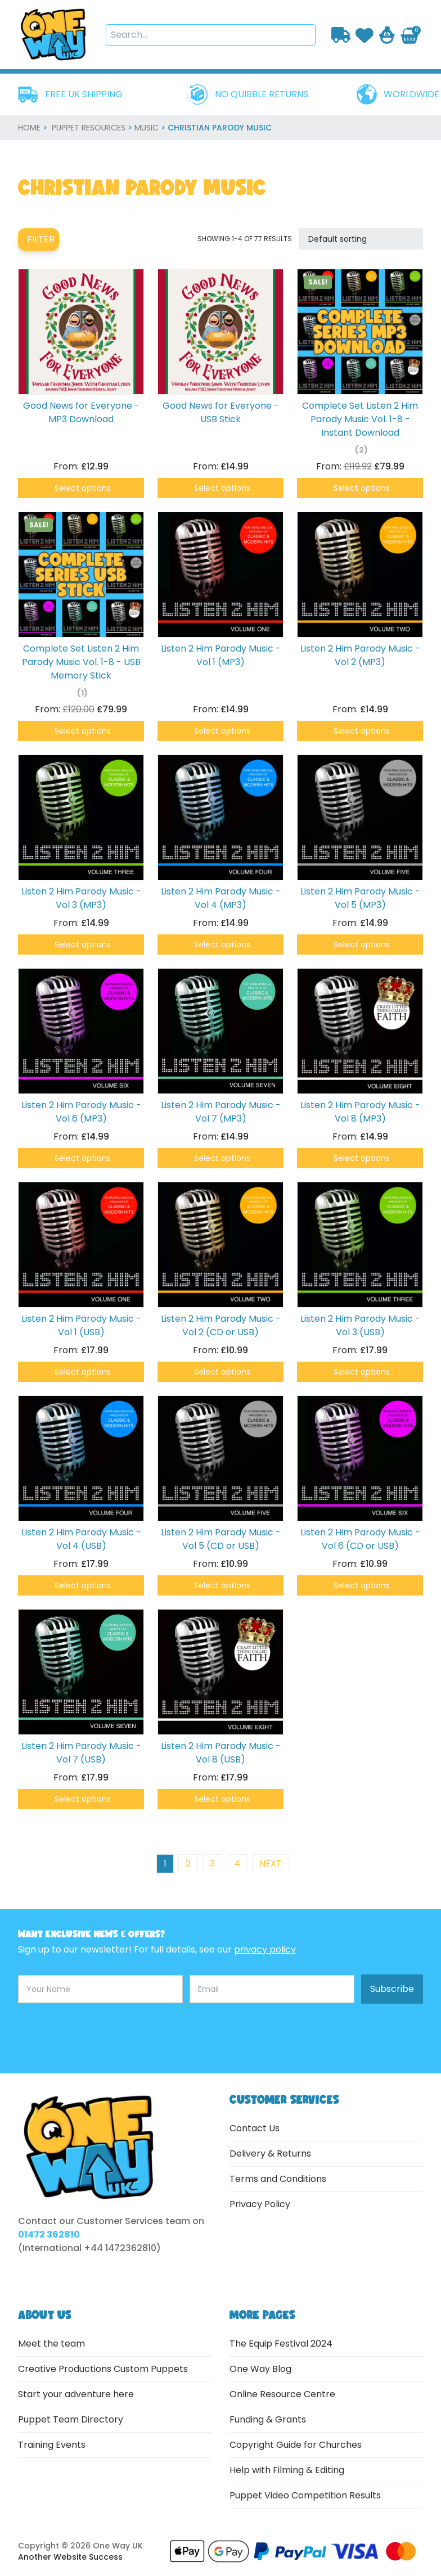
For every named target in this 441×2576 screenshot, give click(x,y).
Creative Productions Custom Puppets (103, 2368)
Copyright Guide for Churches (296, 2444)
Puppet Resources (88, 127)
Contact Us (255, 2128)
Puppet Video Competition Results (305, 2495)
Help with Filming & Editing (287, 2470)
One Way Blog (260, 2368)
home (29, 127)
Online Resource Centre (282, 2394)
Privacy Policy (260, 2204)
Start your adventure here (76, 2394)
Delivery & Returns (270, 2153)
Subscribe (392, 1988)
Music (146, 127)
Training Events (52, 2444)
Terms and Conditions (278, 2178)
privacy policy (265, 1949)
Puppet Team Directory (70, 2419)
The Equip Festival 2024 (281, 2343)
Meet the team (51, 2343)
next (270, 1863)
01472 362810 (49, 2234)
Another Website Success (70, 2557)
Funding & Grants (268, 2419)
